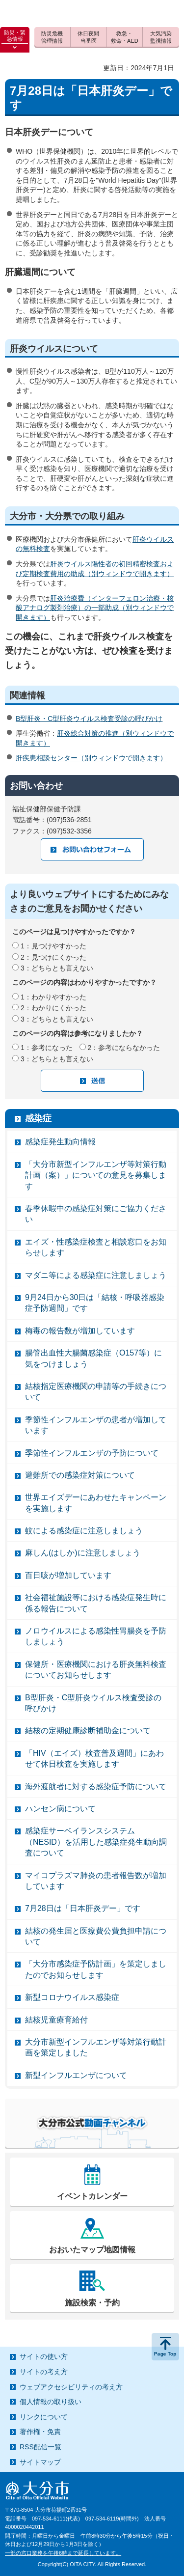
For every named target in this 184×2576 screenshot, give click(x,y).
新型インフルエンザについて (76, 2075)
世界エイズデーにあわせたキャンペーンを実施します (95, 1502)
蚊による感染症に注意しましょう (84, 1530)
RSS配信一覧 (40, 2447)
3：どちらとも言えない (57, 968)
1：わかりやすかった (53, 997)
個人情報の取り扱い (50, 2402)
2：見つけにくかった (53, 957)
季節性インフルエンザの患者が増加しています (95, 1425)
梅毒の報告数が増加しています (80, 1331)
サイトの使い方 (44, 2356)
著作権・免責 (40, 2432)
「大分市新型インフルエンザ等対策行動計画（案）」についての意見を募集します (95, 1175)
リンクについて (44, 2417)
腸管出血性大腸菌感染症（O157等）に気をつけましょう (93, 1358)
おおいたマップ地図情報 (92, 2249)
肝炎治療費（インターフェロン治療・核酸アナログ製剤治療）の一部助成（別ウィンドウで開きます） (95, 607)
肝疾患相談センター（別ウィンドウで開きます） (91, 758)
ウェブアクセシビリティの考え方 (71, 2387)
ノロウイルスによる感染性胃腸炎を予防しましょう (95, 1636)
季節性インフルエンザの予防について (91, 1453)
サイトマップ (40, 2462)
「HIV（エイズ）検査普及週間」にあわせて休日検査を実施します (94, 1758)
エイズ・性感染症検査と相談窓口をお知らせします (95, 1247)
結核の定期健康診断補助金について (88, 1730)
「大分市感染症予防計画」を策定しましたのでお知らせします (95, 1969)
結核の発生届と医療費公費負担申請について (95, 1936)
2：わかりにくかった (53, 1008)
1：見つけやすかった (53, 946)
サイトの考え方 (44, 2372)
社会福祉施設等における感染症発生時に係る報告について (95, 1602)
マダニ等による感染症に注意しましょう (95, 1275)
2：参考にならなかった (124, 1048)
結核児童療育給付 (56, 2020)
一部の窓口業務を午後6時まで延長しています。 (63, 2553)
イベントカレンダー (92, 2196)
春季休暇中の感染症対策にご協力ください (95, 1213)
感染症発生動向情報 (60, 1141)
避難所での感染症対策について (80, 1475)
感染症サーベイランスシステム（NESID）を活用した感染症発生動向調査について (96, 1842)
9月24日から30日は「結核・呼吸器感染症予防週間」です (95, 1302)
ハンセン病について (60, 1808)
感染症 (38, 1118)
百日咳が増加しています (68, 1575)
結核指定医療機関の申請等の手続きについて (95, 1391)
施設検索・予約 (92, 2303)
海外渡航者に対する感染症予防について (95, 1786)
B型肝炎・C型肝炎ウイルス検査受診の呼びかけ (89, 718)
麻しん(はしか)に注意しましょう (82, 1553)
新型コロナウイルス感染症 (72, 1997)
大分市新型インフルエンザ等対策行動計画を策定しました (95, 2047)
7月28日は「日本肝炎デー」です (82, 1908)
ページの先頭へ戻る (165, 2346)
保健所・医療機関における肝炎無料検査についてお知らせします (95, 1669)
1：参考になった (47, 1048)
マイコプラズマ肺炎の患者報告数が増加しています (95, 1880)
